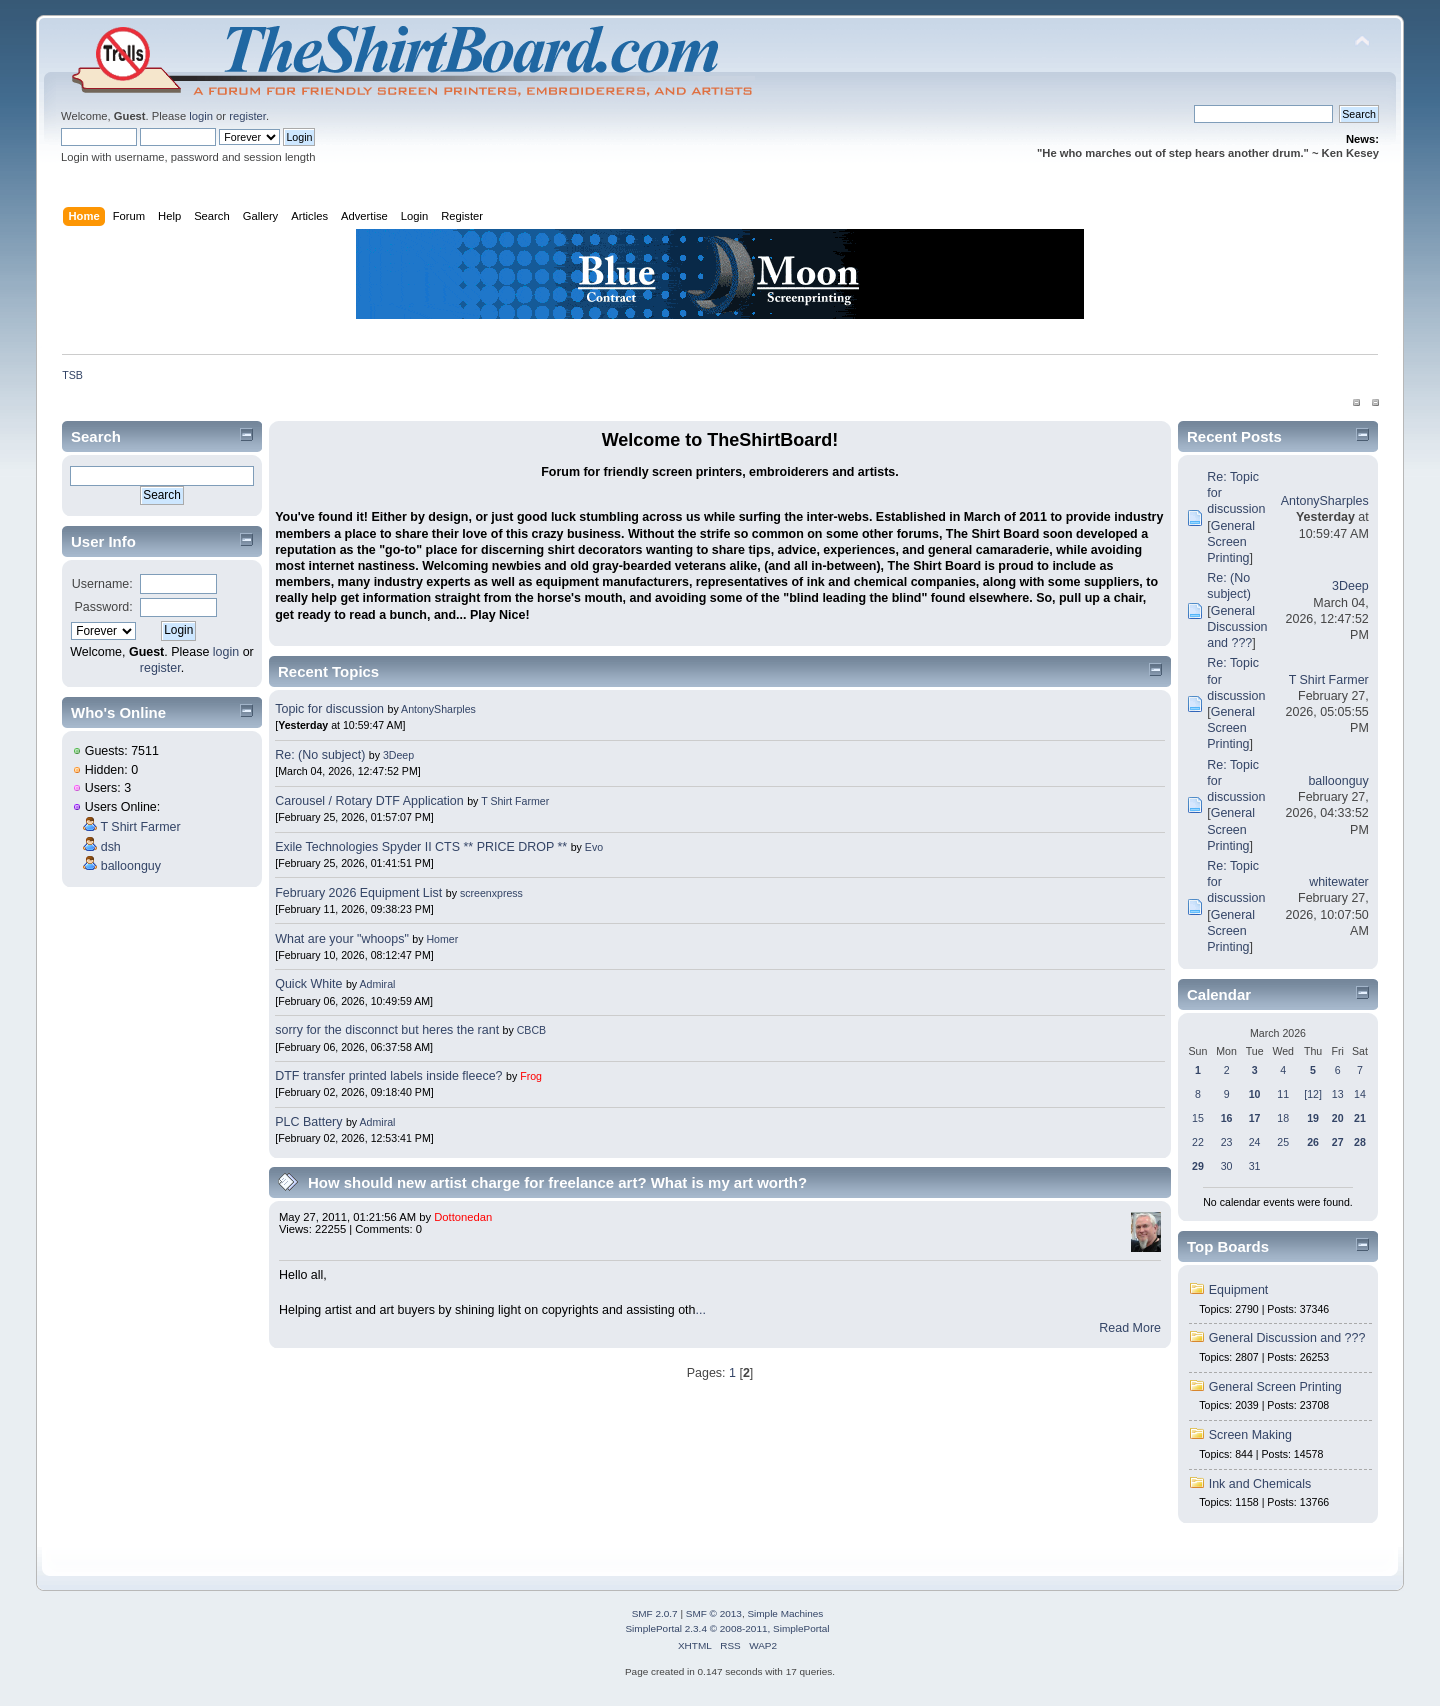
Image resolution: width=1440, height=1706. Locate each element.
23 (1227, 1142)
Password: (104, 607)
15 (1198, 1118)
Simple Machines (785, 1613)
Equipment (1239, 1290)
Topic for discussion (329, 709)
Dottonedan (463, 1217)
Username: (102, 584)
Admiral (377, 984)
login (201, 116)
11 (1283, 1094)
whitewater (1339, 882)
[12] (1313, 1094)
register (247, 116)
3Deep (398, 755)
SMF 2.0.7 (655, 1613)
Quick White (308, 984)
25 (1283, 1142)
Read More (1130, 1328)
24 (1255, 1142)
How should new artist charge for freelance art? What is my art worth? (557, 1182)
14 (1360, 1094)
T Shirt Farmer (140, 827)
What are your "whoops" (342, 939)
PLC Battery (308, 1122)
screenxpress (491, 893)
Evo (594, 847)
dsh (111, 847)
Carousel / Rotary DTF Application (369, 801)
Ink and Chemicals (1260, 1484)
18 (1283, 1118)
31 (1255, 1166)
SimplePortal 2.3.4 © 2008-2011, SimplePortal (727, 1628)
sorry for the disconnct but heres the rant (387, 1030)
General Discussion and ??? (1237, 627)
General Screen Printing (1231, 542)
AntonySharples (438, 709)
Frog (531, 1076)
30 (1227, 1166)
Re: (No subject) (320, 755)
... (701, 1310)
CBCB (531, 1030)
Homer (442, 939)
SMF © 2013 (714, 1613)
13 (1338, 1094)
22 (1198, 1142)
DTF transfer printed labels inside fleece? (388, 1076)
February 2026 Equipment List (358, 893)
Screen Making (1250, 1435)
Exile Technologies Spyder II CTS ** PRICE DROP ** (421, 847)
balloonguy (131, 866)
